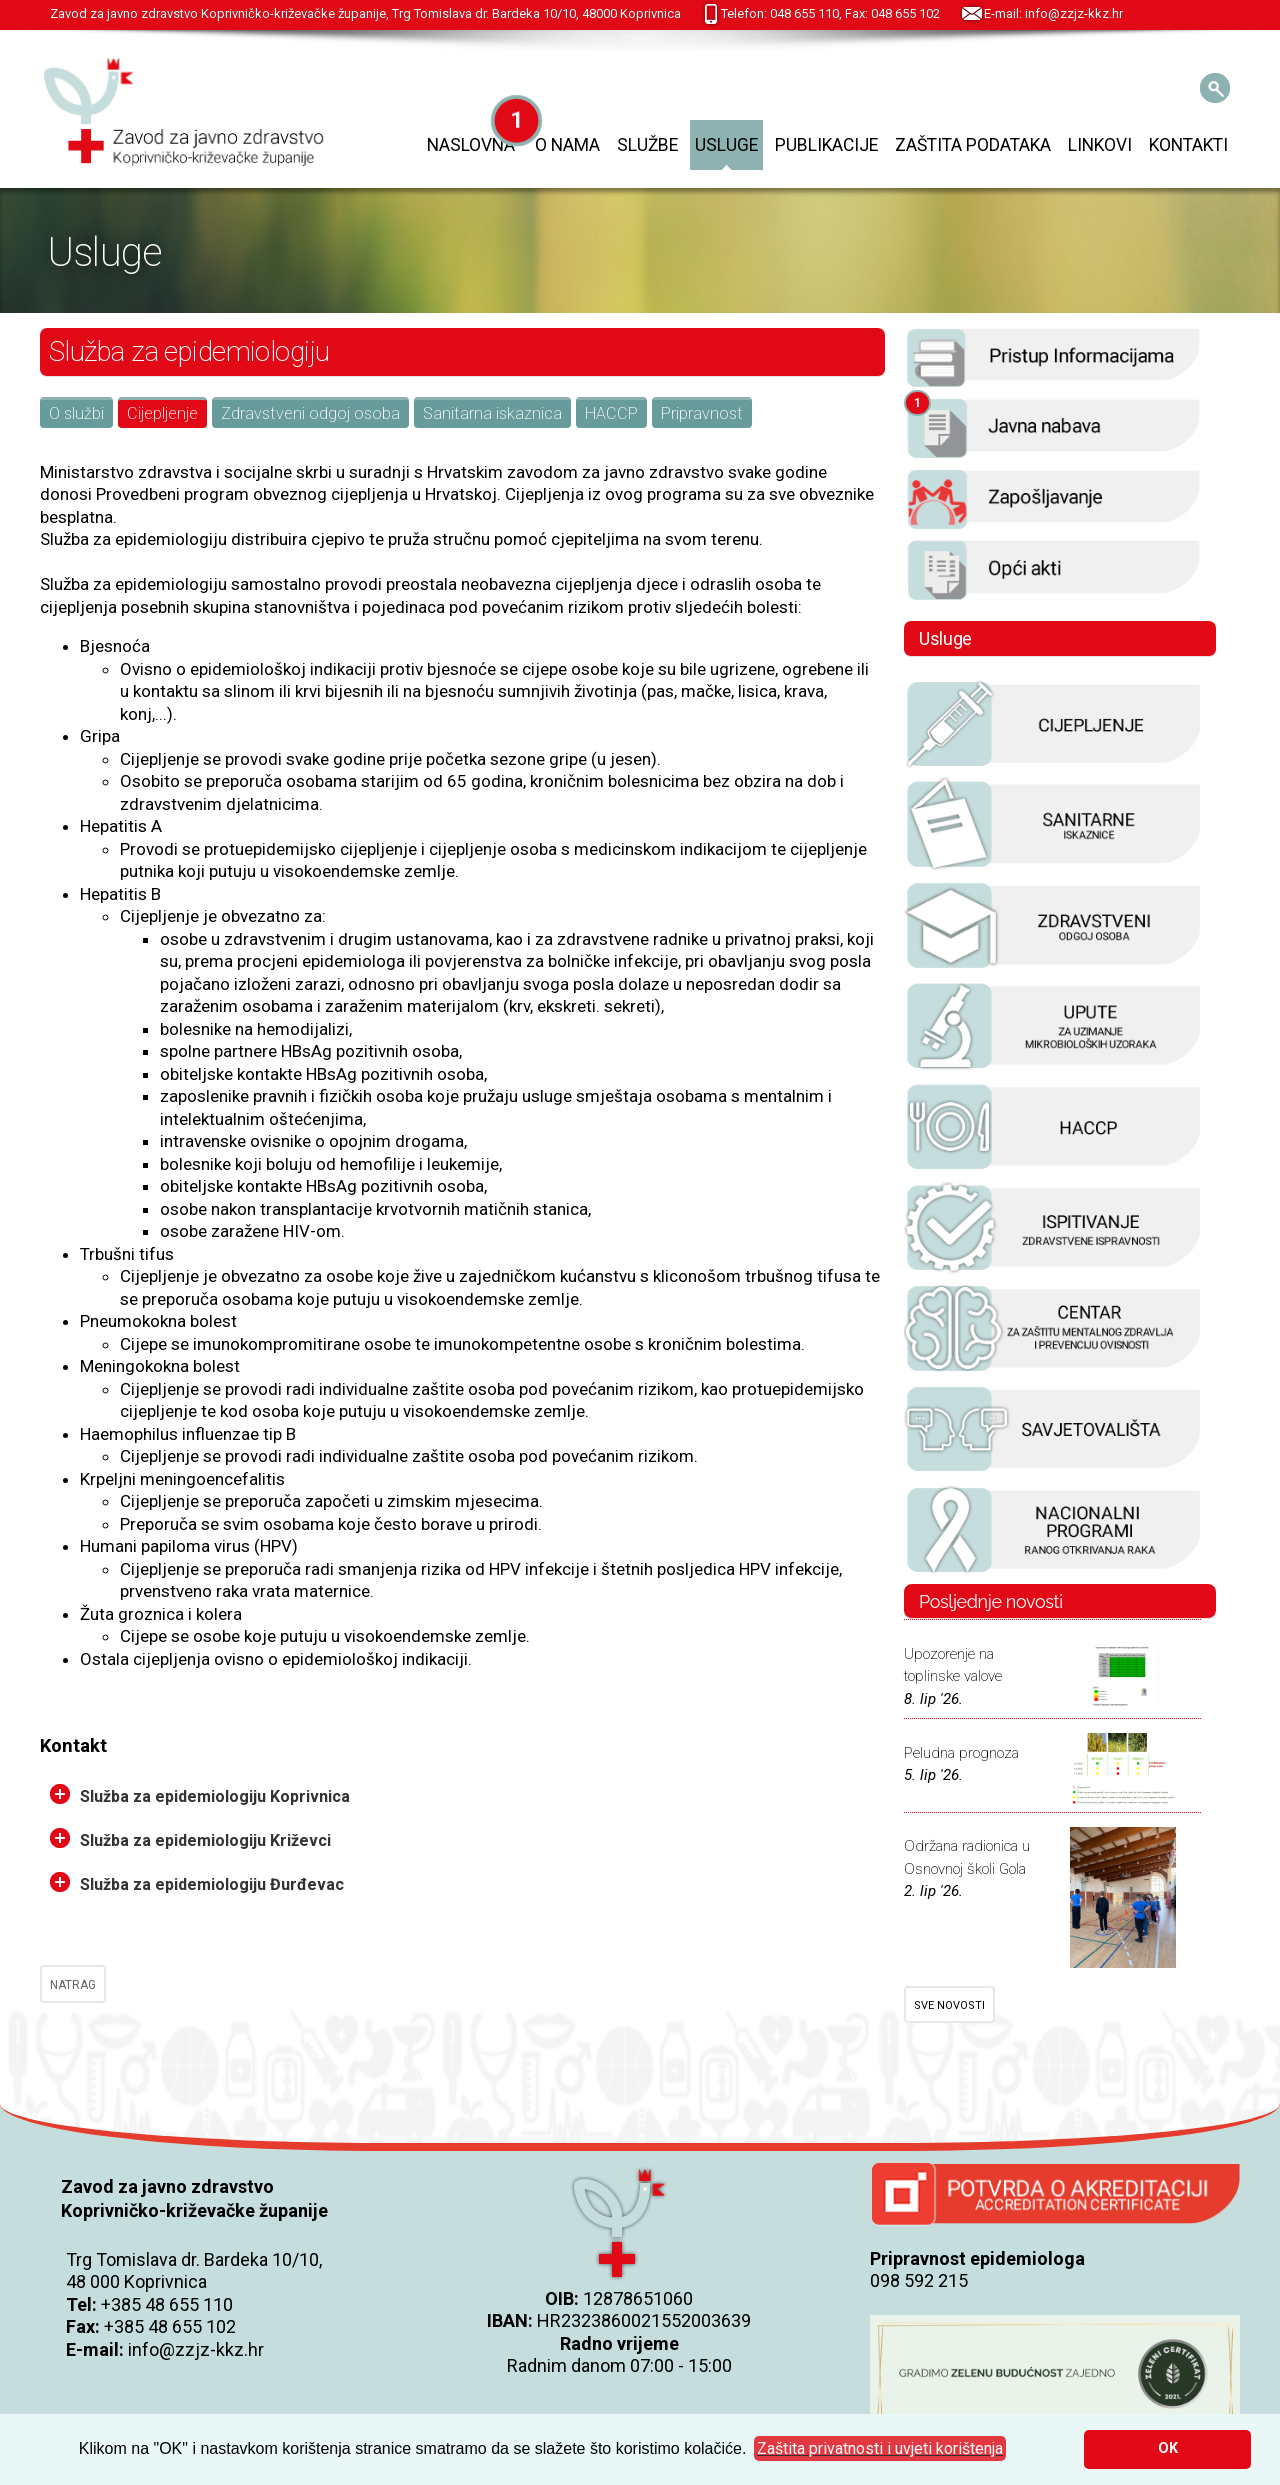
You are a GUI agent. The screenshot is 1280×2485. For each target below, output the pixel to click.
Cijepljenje (162, 413)
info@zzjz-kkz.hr (196, 2349)
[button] (880, 2449)
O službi (76, 413)
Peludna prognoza (961, 1753)
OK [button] (1168, 2448)
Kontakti (1188, 145)
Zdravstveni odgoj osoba (310, 413)
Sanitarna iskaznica (492, 413)
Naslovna (471, 145)
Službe (647, 145)
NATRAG (73, 1985)
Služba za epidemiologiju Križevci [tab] (190, 1839)
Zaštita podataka (973, 145)
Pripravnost (702, 413)
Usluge (726, 145)
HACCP (611, 413)
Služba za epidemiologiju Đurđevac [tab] (197, 1883)
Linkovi (1100, 145)
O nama (567, 145)
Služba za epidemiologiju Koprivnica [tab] (200, 1795)
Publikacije (826, 145)
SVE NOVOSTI (949, 2005)
